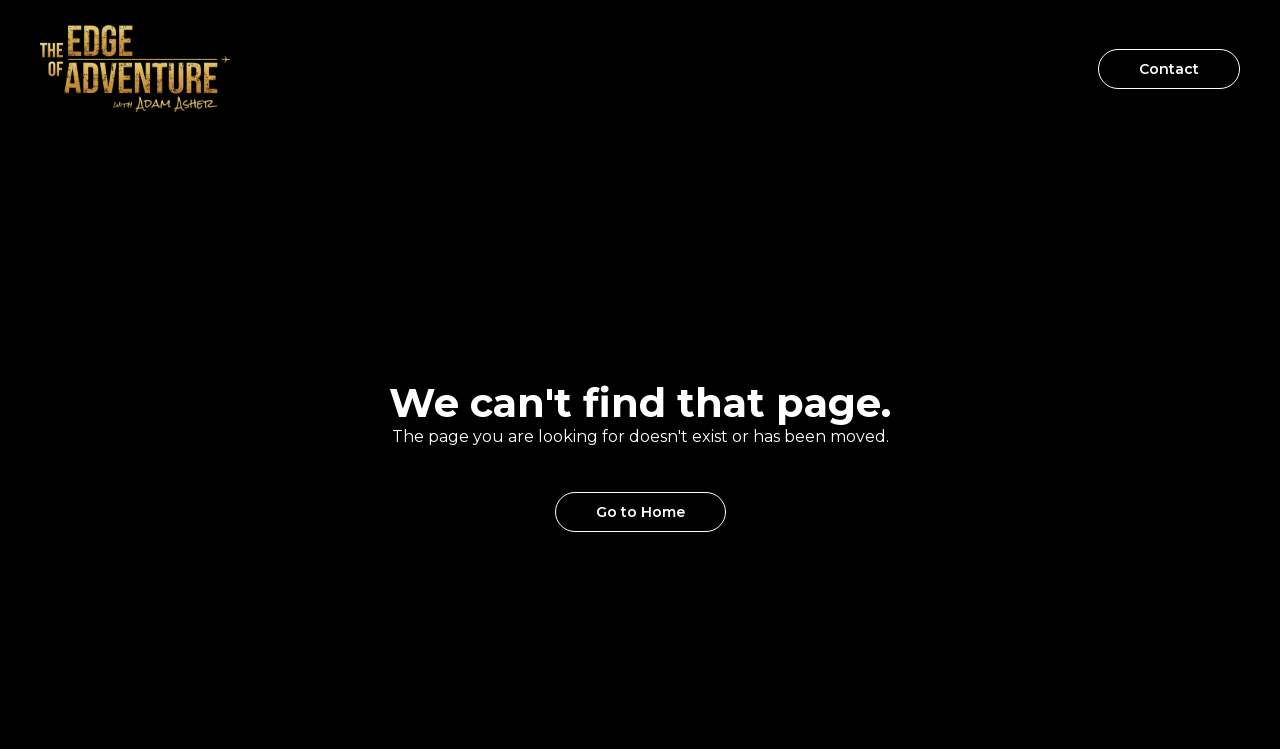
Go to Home (640, 512)
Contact (1169, 69)
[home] (135, 68)
